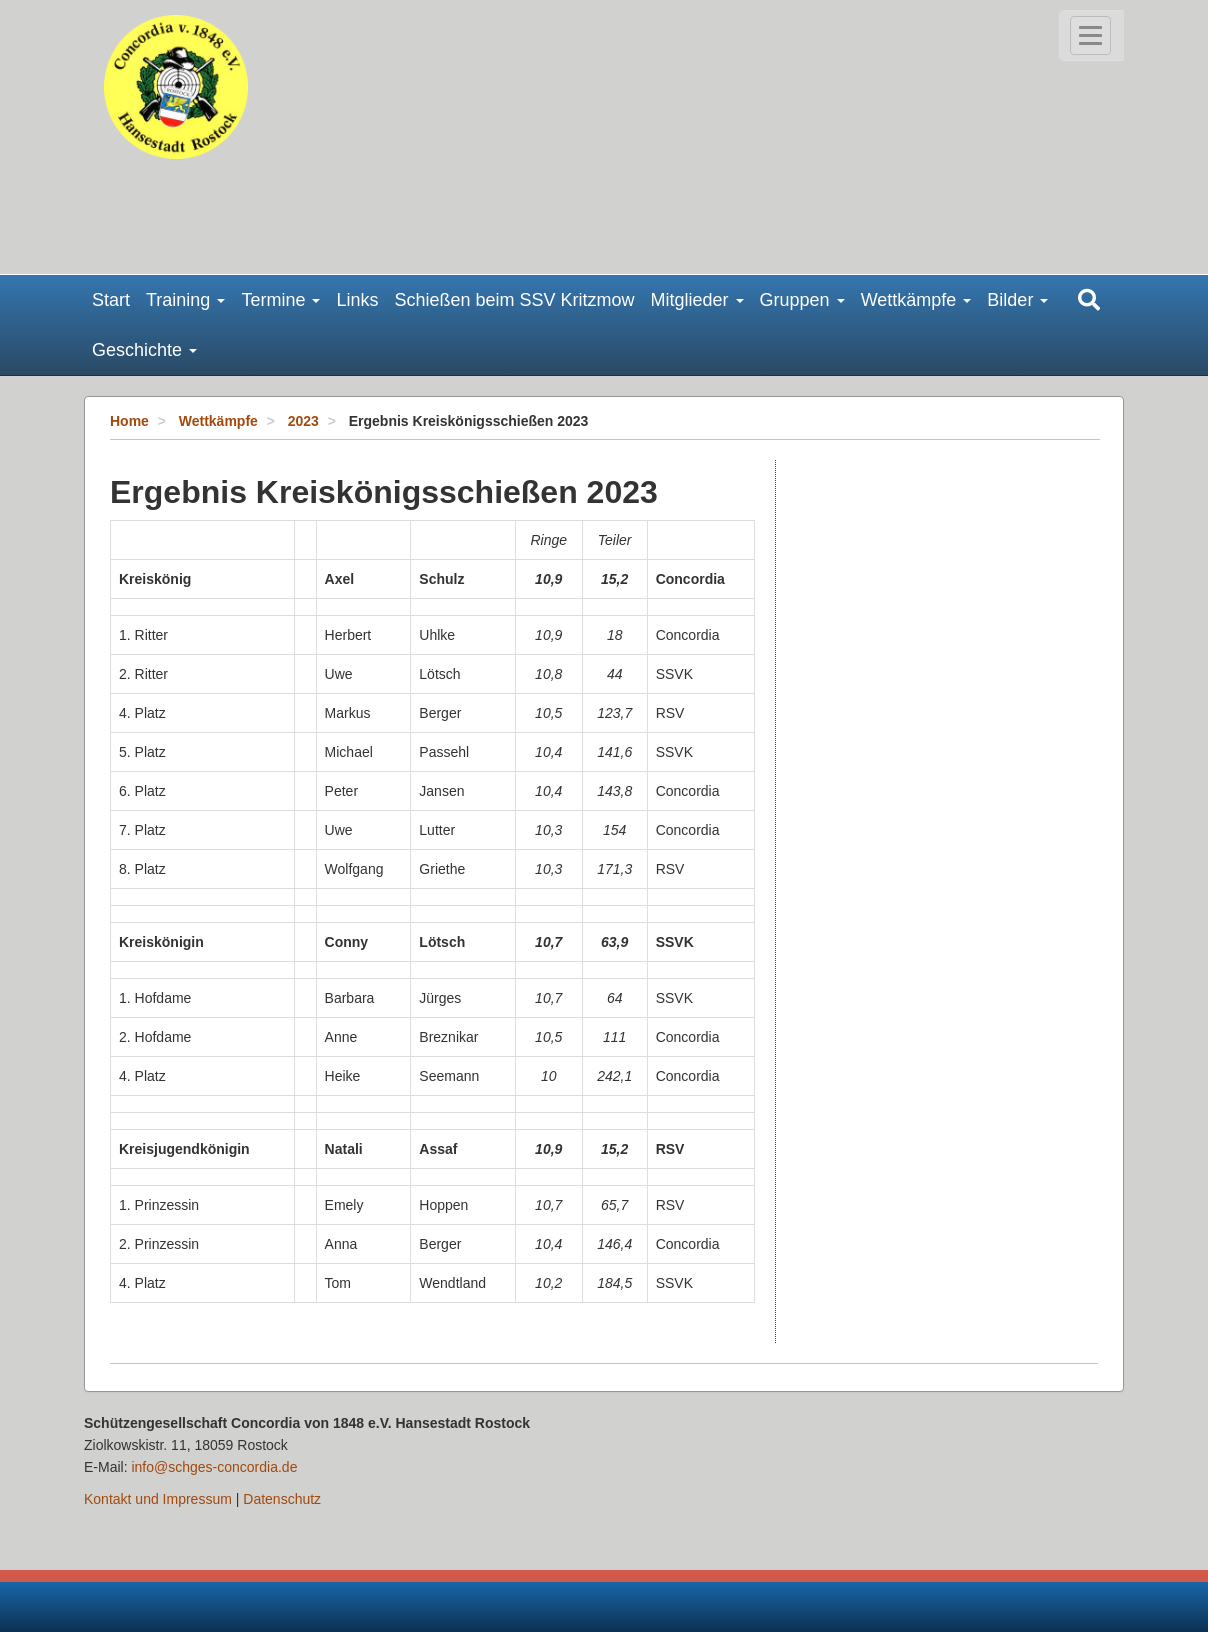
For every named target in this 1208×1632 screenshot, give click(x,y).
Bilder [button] (1017, 300)
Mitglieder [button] (697, 300)
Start (111, 300)
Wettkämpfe (218, 421)
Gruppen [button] (802, 300)
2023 (303, 421)
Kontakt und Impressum (158, 1499)
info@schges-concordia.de (214, 1467)
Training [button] (185, 300)
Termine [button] (280, 300)
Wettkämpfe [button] (916, 300)
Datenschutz (282, 1499)
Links (357, 300)
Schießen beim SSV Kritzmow (514, 300)
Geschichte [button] (144, 350)
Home (129, 421)
